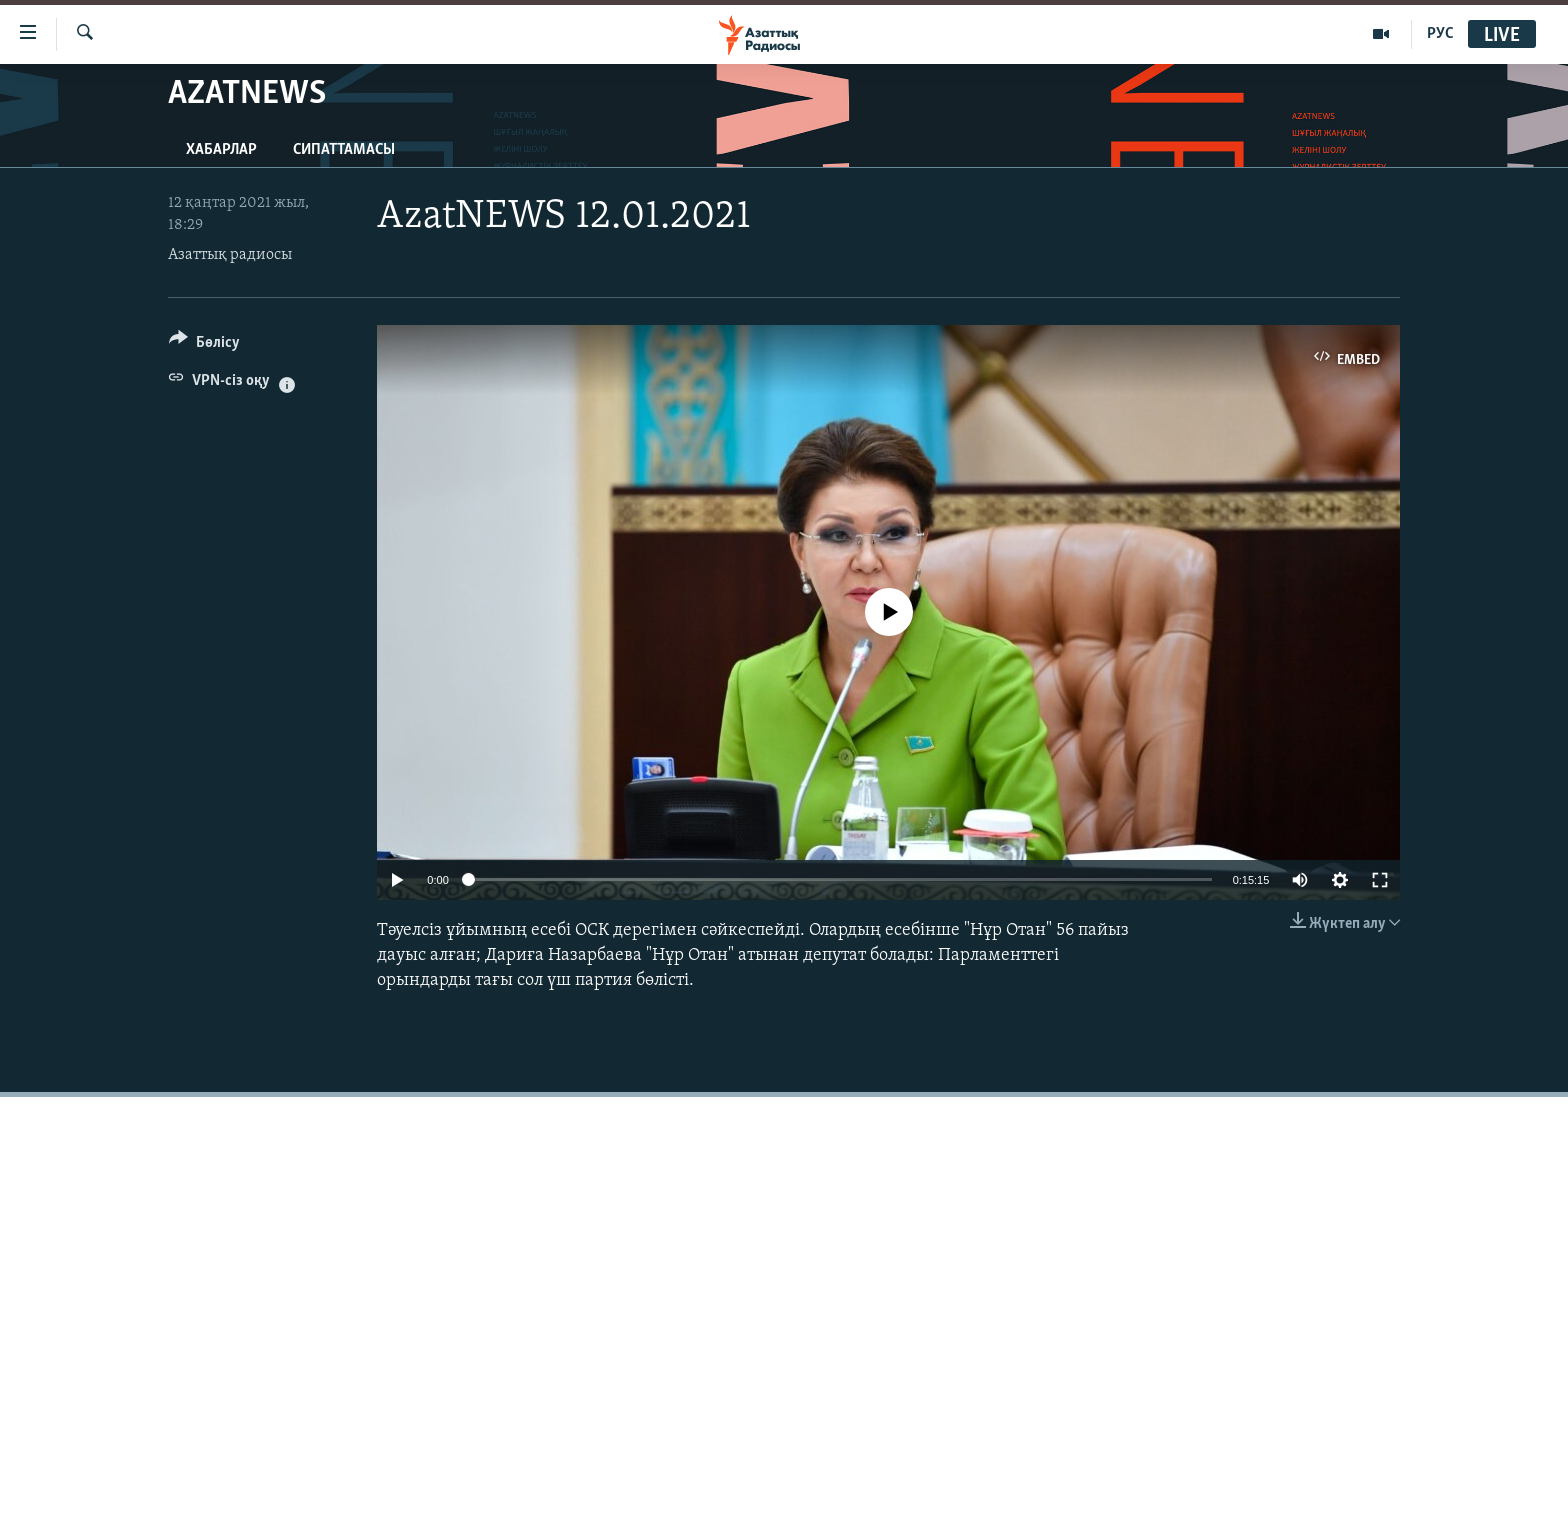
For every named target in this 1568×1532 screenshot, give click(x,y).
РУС (1440, 34)
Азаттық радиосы (230, 255)
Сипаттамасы (344, 150)
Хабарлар (221, 150)
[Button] (204, 345)
